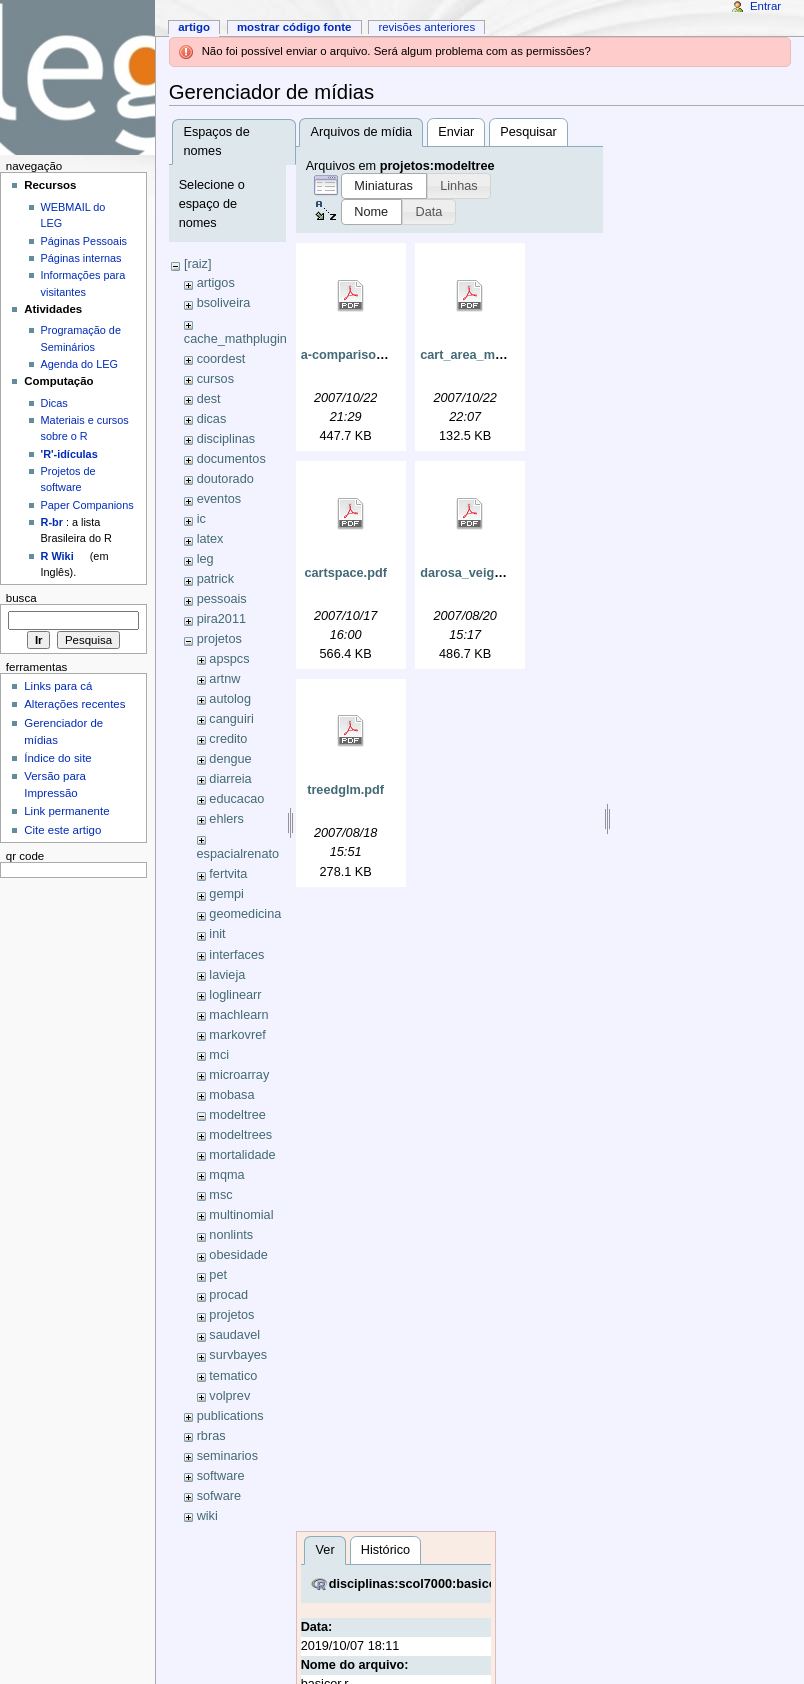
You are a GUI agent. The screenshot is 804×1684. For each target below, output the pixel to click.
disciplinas (226, 439)
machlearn (238, 1015)
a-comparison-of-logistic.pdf (386, 355)
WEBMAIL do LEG (73, 215)
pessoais (222, 599)
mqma (226, 1175)
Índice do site (58, 758)
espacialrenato (238, 854)
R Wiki (57, 556)
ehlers (226, 819)
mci (219, 1055)
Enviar (456, 132)
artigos (216, 283)
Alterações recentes (74, 704)
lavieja (227, 975)
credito (228, 739)
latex (210, 539)
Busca (21, 598)
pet (218, 1275)
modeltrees (240, 1135)
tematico (233, 1376)
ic (201, 519)
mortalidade (242, 1155)
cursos (215, 379)
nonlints (231, 1235)
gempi (226, 894)
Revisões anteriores (426, 27)
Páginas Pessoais (84, 241)
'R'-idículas (69, 454)
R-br (52, 522)
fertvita (228, 874)
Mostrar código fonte (294, 27)
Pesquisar (528, 132)
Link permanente (66, 811)
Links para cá (58, 686)
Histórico (385, 1550)
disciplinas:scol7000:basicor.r (419, 1584)
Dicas (54, 403)
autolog (230, 699)
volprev (229, 1396)
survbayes (238, 1355)
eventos (219, 499)
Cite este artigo (62, 830)
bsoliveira (224, 303)
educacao (236, 799)
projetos (219, 639)
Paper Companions (87, 505)
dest (209, 399)
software (221, 1476)
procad (228, 1295)
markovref (237, 1035)
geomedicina (245, 914)
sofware (219, 1496)
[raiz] (198, 264)
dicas (212, 419)
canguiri (231, 719)
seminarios (227, 1456)
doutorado (225, 479)
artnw (224, 679)
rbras (211, 1436)
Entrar (765, 6)
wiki (207, 1516)
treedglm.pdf (345, 790)
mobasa (231, 1095)
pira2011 (221, 619)
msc (220, 1195)
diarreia (230, 779)
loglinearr (235, 995)
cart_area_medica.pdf (485, 355)
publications (230, 1416)
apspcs (229, 659)
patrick (215, 579)
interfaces (236, 955)
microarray (239, 1075)
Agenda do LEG (79, 364)
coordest (221, 359)
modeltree (237, 1115)
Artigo (194, 27)
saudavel (234, 1335)
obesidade (238, 1255)
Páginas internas (81, 258)
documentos (231, 459)
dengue (230, 759)
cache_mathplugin (235, 339)
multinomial (241, 1215)
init (217, 934)
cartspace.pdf (345, 573)
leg (205, 559)
